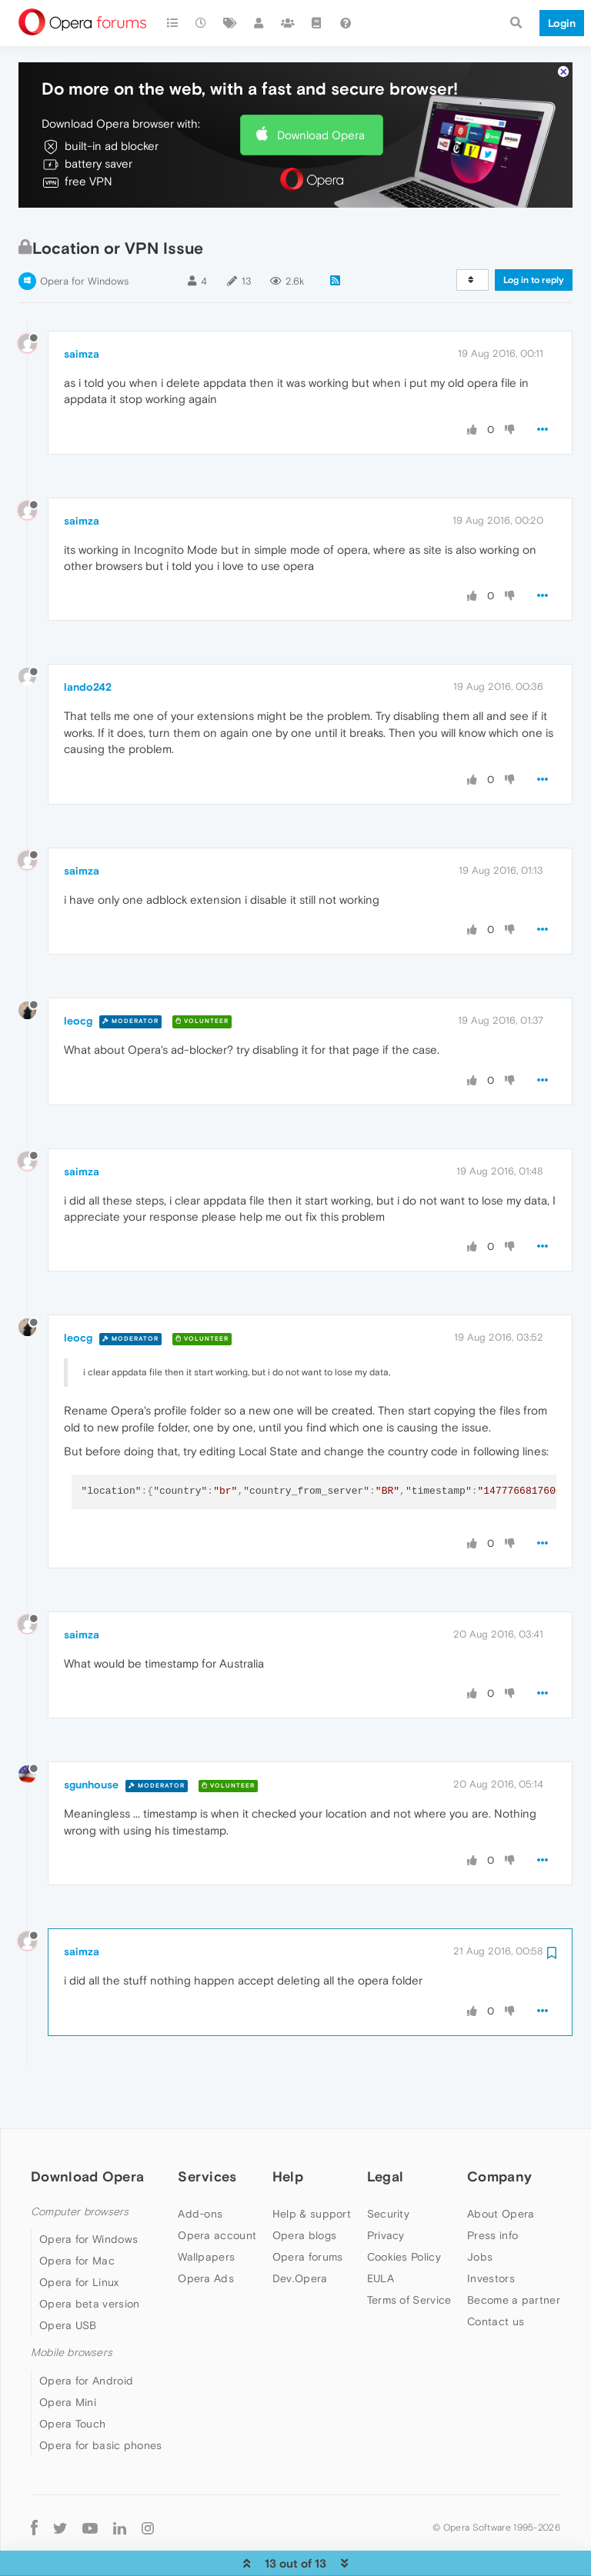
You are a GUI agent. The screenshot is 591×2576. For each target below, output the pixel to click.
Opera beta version (89, 2257)
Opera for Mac (77, 2214)
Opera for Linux (79, 2235)
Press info (492, 2188)
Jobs (479, 2210)
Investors (491, 2231)
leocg (78, 974)
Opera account (217, 2188)
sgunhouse (91, 1737)
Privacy (386, 2188)
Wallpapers (206, 2210)
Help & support (311, 2167)
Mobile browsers (71, 2305)
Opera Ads (206, 2231)
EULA (380, 2231)
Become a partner (513, 2253)
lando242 (88, 640)
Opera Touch (72, 2377)
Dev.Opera (300, 2231)
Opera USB (68, 2278)
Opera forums (307, 2210)
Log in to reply (533, 233)
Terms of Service (409, 2253)
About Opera (500, 2167)
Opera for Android (86, 2334)
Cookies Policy (404, 2210)
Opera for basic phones (100, 2398)
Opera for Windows (84, 234)
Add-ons (200, 2167)
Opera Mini (67, 2355)
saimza (81, 307)
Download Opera (321, 88)
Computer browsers (80, 2164)
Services (207, 2129)
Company (499, 2129)
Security (388, 2167)
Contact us (495, 2274)
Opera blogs (304, 2188)
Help (287, 2129)
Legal (385, 2129)
